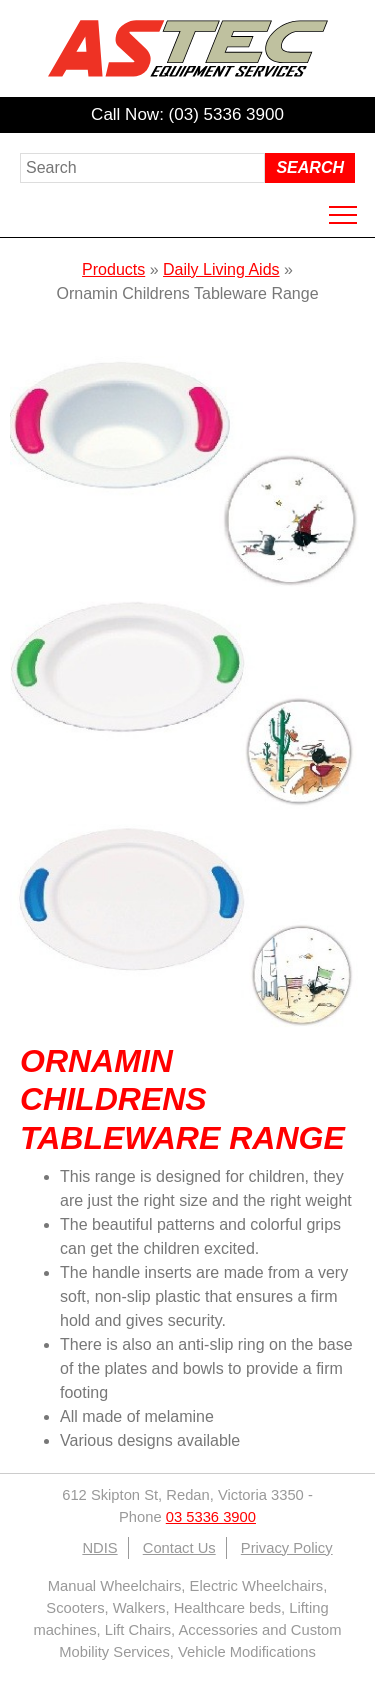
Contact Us (179, 1548)
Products (113, 269)
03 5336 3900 (211, 1517)
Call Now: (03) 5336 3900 (187, 114)
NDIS (99, 1548)
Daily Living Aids (221, 269)
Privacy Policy (287, 1548)
